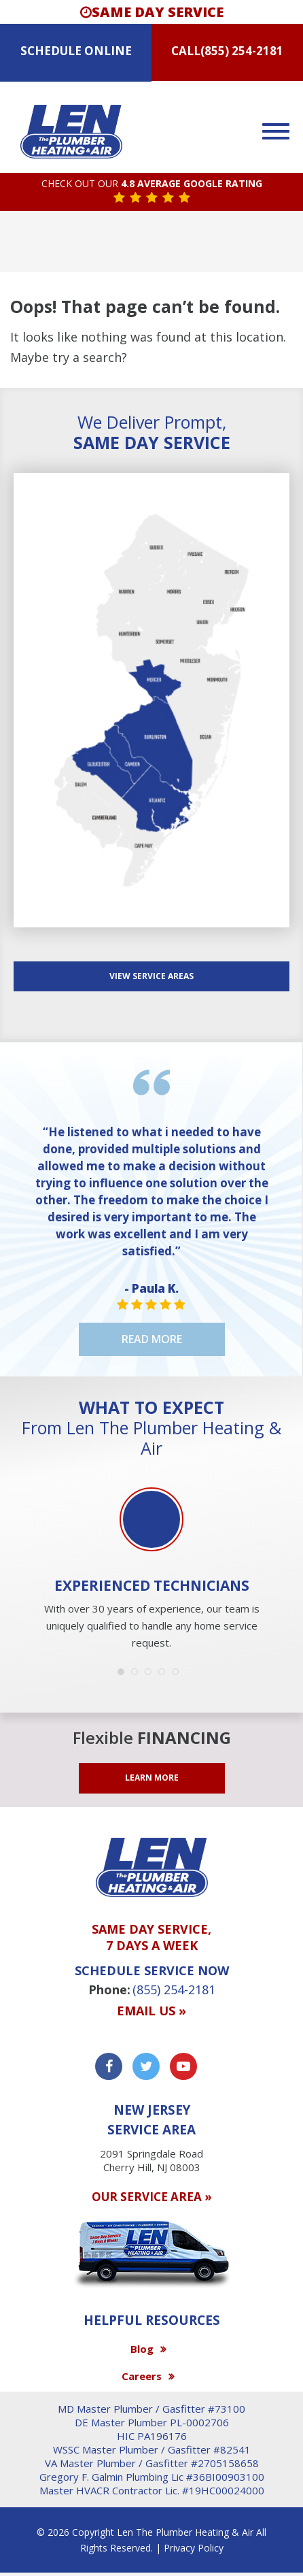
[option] (151, 1570)
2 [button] (138, 1675)
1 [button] (124, 1675)
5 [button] (178, 1675)
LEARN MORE (152, 1777)
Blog (142, 2349)
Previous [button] (27, 1530)
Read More (152, 1339)
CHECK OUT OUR (151, 184)
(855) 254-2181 (241, 51)
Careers (142, 2376)
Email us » (151, 2011)
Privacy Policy (194, 2547)
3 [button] (151, 1675)
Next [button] (276, 1530)
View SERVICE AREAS (151, 976)
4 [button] (165, 1675)
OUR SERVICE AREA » (152, 2197)
